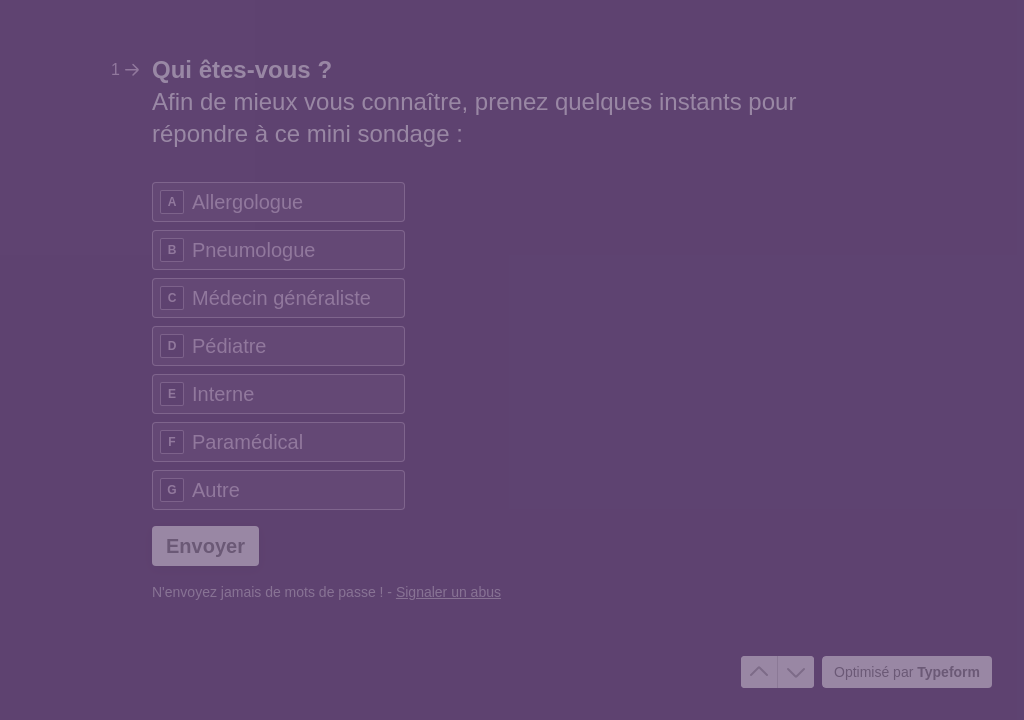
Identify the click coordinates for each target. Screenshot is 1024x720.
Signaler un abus (448, 592)
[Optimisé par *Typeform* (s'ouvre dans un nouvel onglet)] (907, 672)
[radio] (278, 202)
